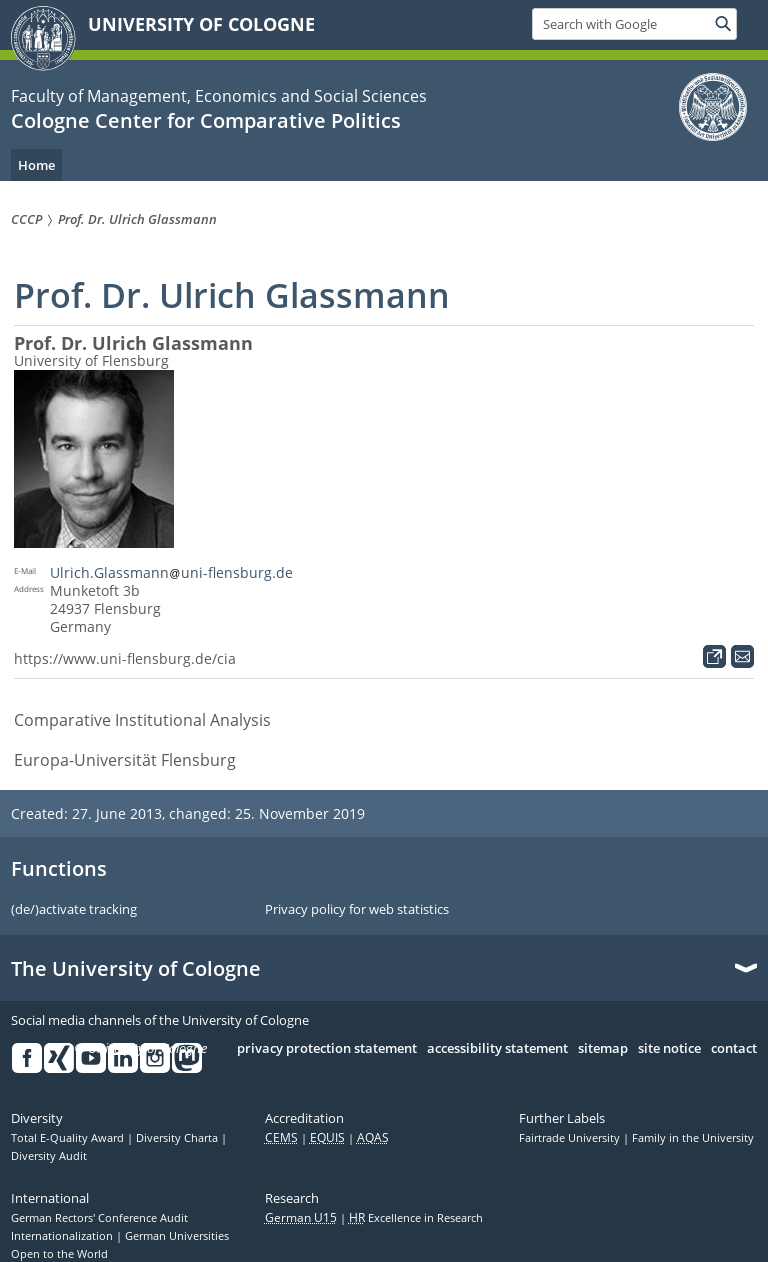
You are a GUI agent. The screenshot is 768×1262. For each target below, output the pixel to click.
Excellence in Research (416, 1218)
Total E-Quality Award (69, 1138)
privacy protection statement (327, 1049)
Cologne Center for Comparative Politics (206, 120)
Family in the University (693, 1138)
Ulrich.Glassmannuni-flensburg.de (171, 572)
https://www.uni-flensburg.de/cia (125, 658)
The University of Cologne (136, 969)
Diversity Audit (49, 1156)
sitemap (603, 1049)
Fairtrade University (571, 1138)
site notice (669, 1049)
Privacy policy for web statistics (357, 910)
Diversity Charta (178, 1138)
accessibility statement (497, 1049)
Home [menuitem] (36, 165)
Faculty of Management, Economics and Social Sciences (219, 96)
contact (734, 1049)
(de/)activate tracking (74, 910)
